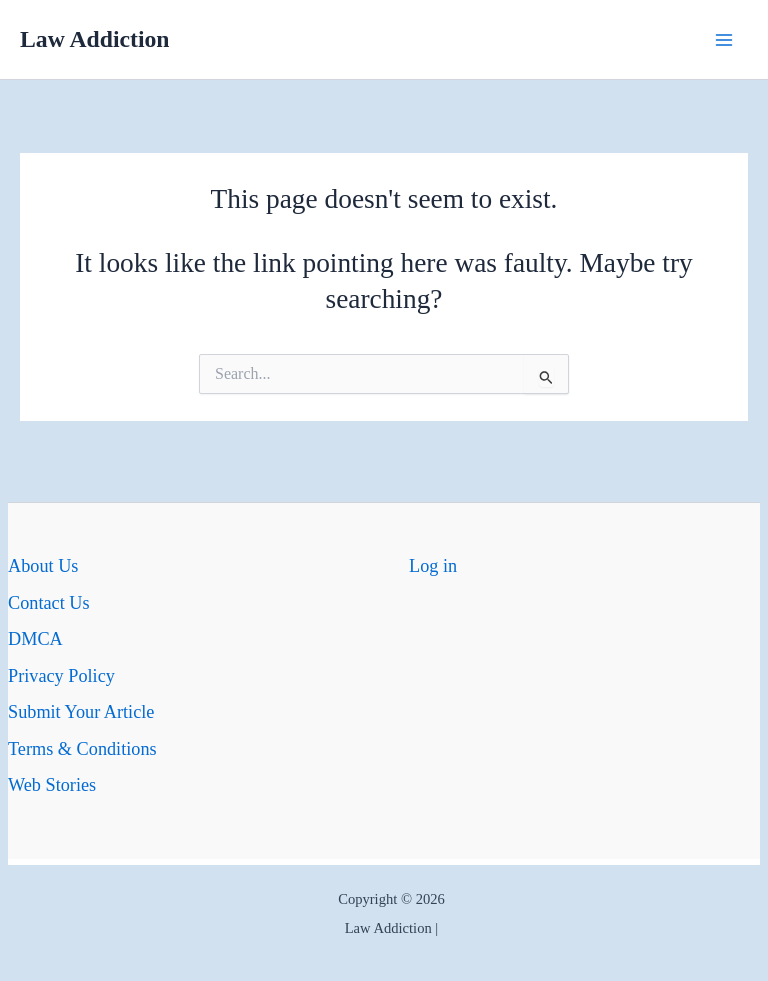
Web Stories (52, 785)
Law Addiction (95, 39)
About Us (43, 566)
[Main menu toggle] (724, 39)
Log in (433, 566)
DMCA (35, 639)
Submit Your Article (81, 712)
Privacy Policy (61, 676)
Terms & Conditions (82, 749)
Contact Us (49, 603)
